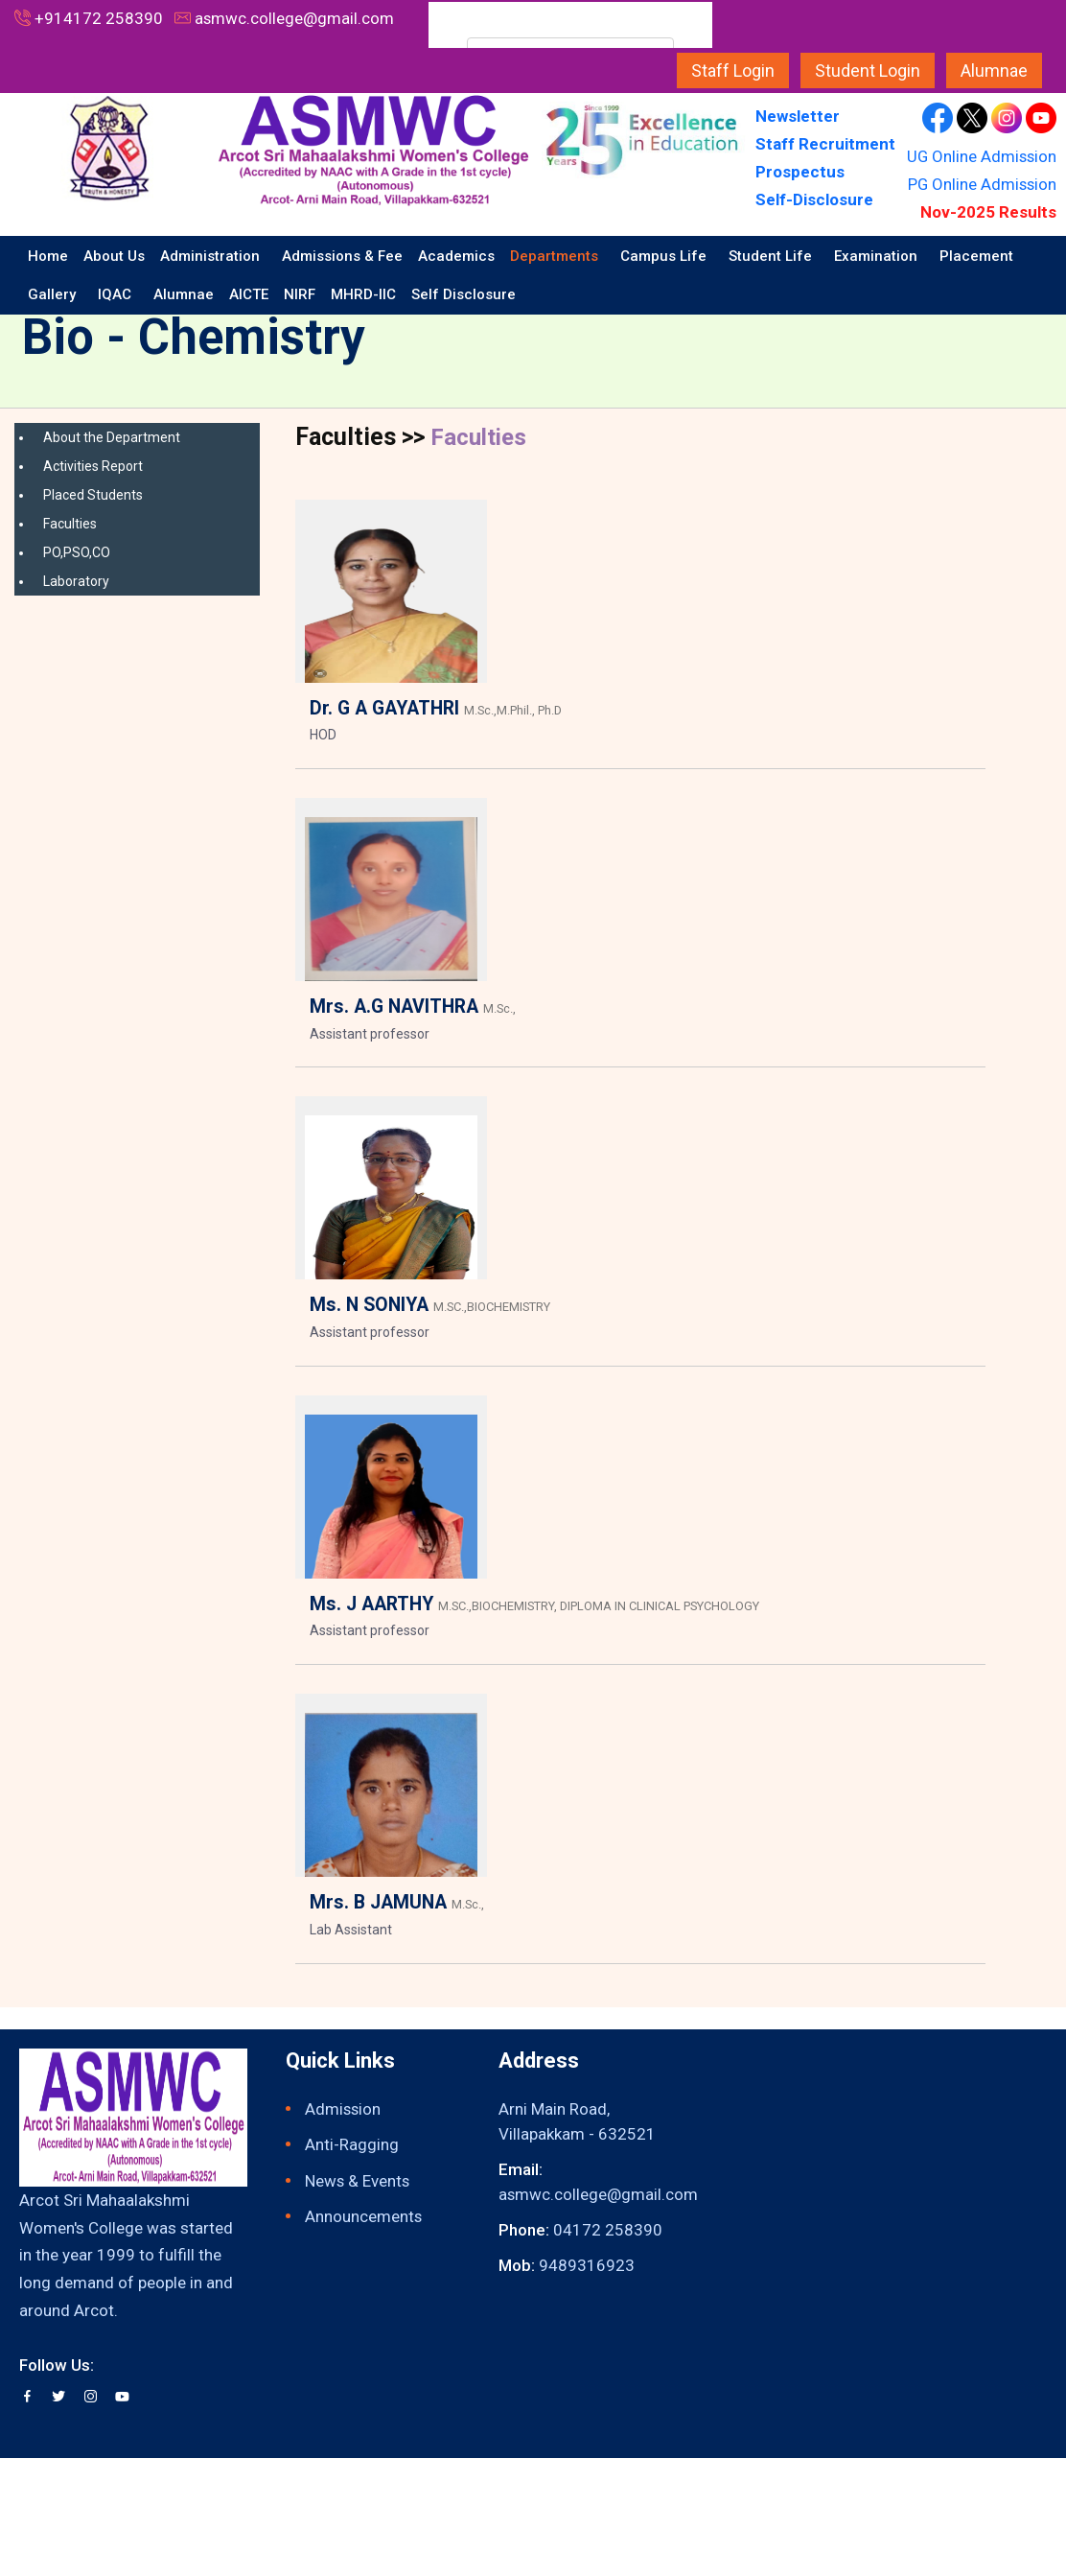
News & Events (358, 2180)
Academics (456, 256)
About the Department (111, 437)
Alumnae (994, 70)
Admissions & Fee (342, 256)
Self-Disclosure (814, 199)
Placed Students (93, 495)
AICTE (248, 294)
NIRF (299, 294)
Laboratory (76, 581)
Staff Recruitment (825, 143)
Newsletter (799, 116)
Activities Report (93, 466)
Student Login (867, 70)
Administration (212, 256)
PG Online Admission (980, 184)
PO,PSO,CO (76, 552)
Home (48, 256)
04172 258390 (607, 2229)
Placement (976, 256)
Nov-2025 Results (988, 212)
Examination (877, 256)
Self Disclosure (465, 294)
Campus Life (665, 256)
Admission (343, 2109)
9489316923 (587, 2266)
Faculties (70, 523)
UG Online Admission (980, 156)
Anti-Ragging (352, 2145)
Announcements (364, 2217)
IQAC (116, 294)
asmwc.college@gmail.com (295, 18)
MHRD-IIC (363, 294)
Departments (556, 256)
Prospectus (800, 171)
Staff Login (733, 70)
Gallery (54, 294)
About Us (114, 256)
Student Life (772, 256)
